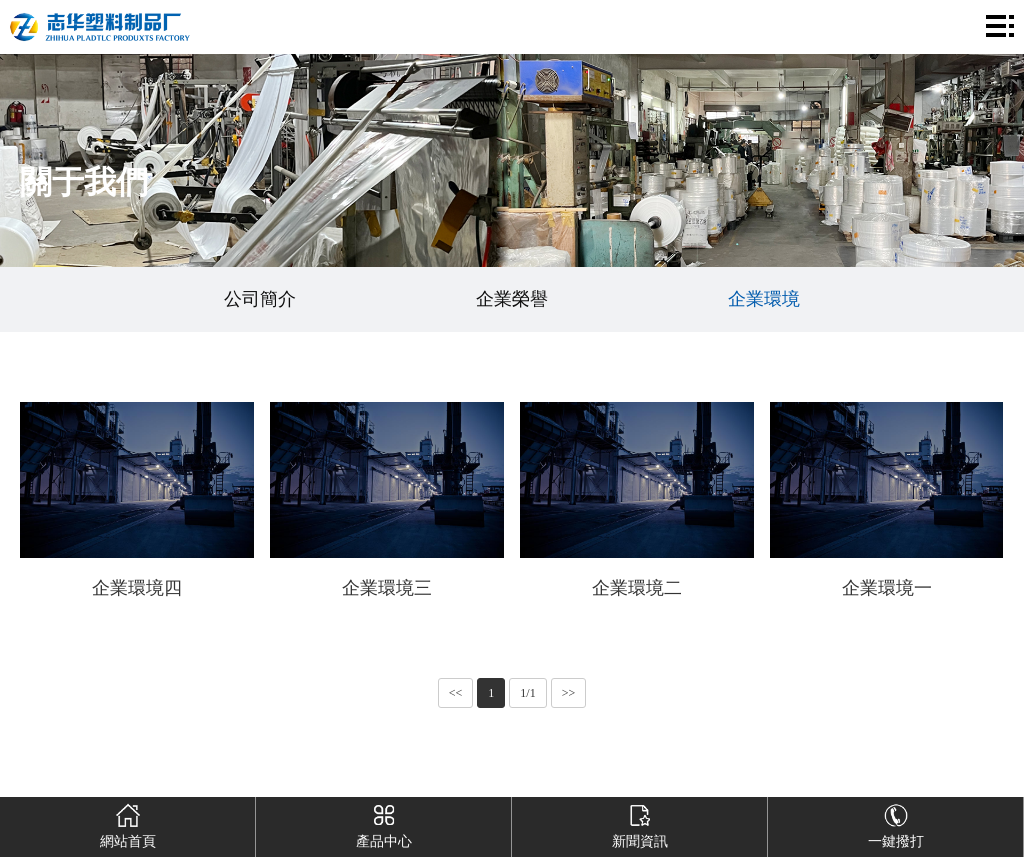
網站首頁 (127, 823)
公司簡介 (260, 299)
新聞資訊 (639, 823)
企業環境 (764, 299)
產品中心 (383, 823)
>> (569, 693)
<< (456, 693)
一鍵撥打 (895, 823)
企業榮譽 (512, 299)
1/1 (527, 693)
